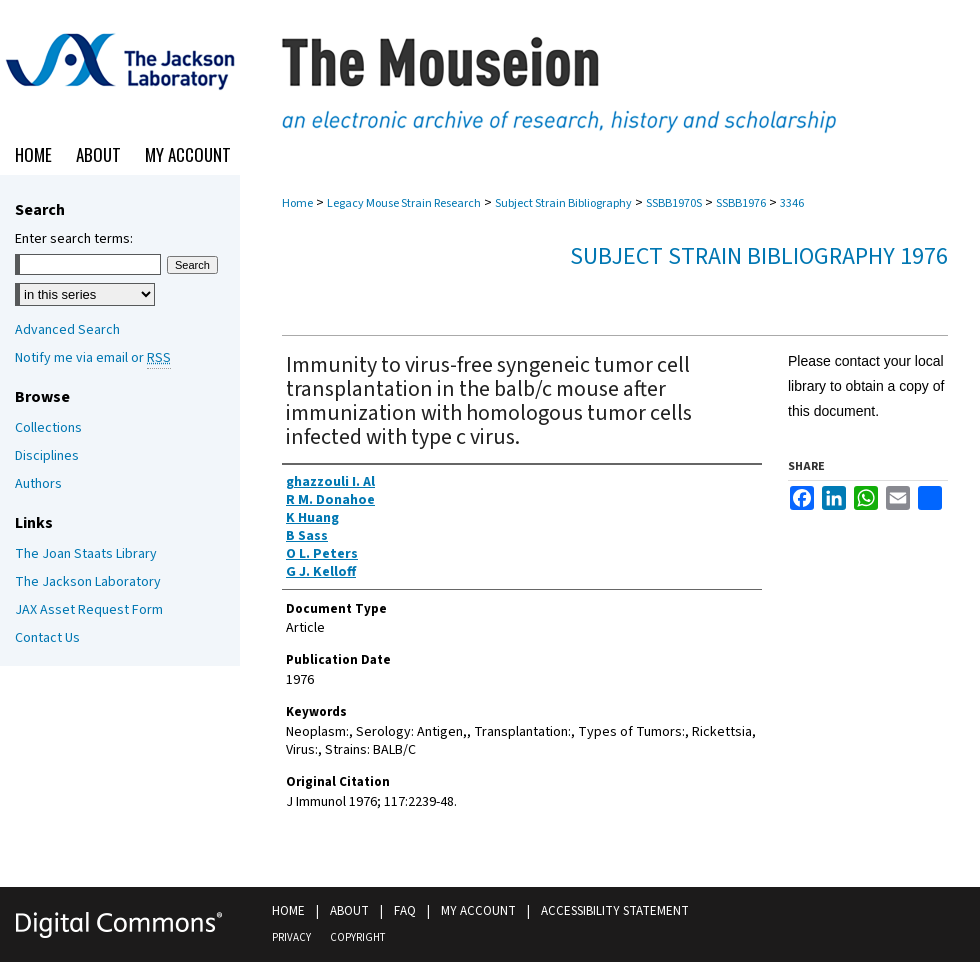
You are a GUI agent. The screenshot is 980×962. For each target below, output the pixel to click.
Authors (38, 484)
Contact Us (47, 638)
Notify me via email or (93, 358)
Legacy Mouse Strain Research (404, 203)
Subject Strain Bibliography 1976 (759, 256)
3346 (792, 203)
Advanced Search (67, 330)
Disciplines (47, 456)
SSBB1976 (741, 203)
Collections (48, 428)
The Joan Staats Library (86, 554)
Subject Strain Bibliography (563, 203)
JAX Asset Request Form (89, 610)
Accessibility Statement (615, 911)
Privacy (291, 937)
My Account (478, 911)
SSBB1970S (674, 203)
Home (297, 203)
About (349, 911)
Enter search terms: (74, 239)
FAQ (405, 911)
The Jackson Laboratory (88, 582)
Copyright (357, 937)
